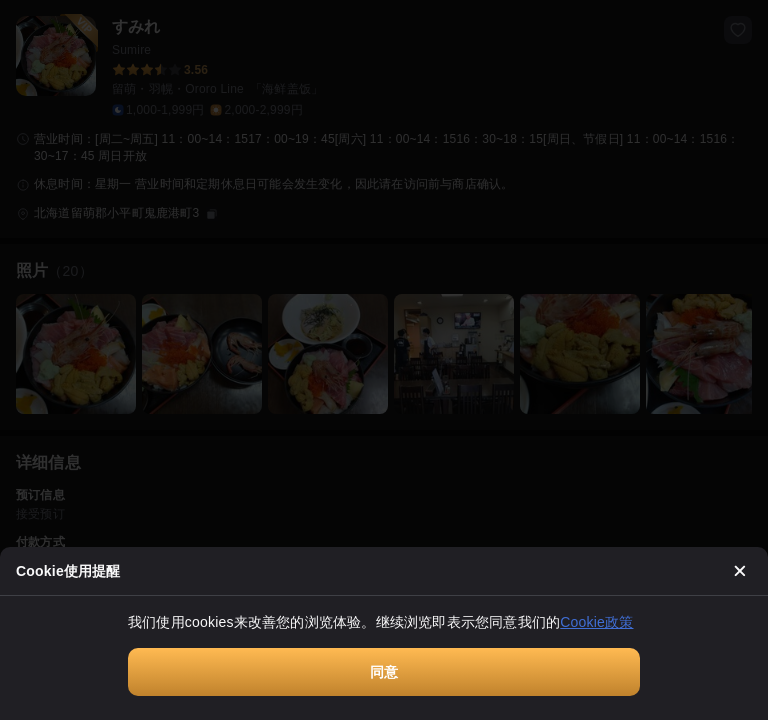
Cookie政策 (596, 622)
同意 (384, 672)
